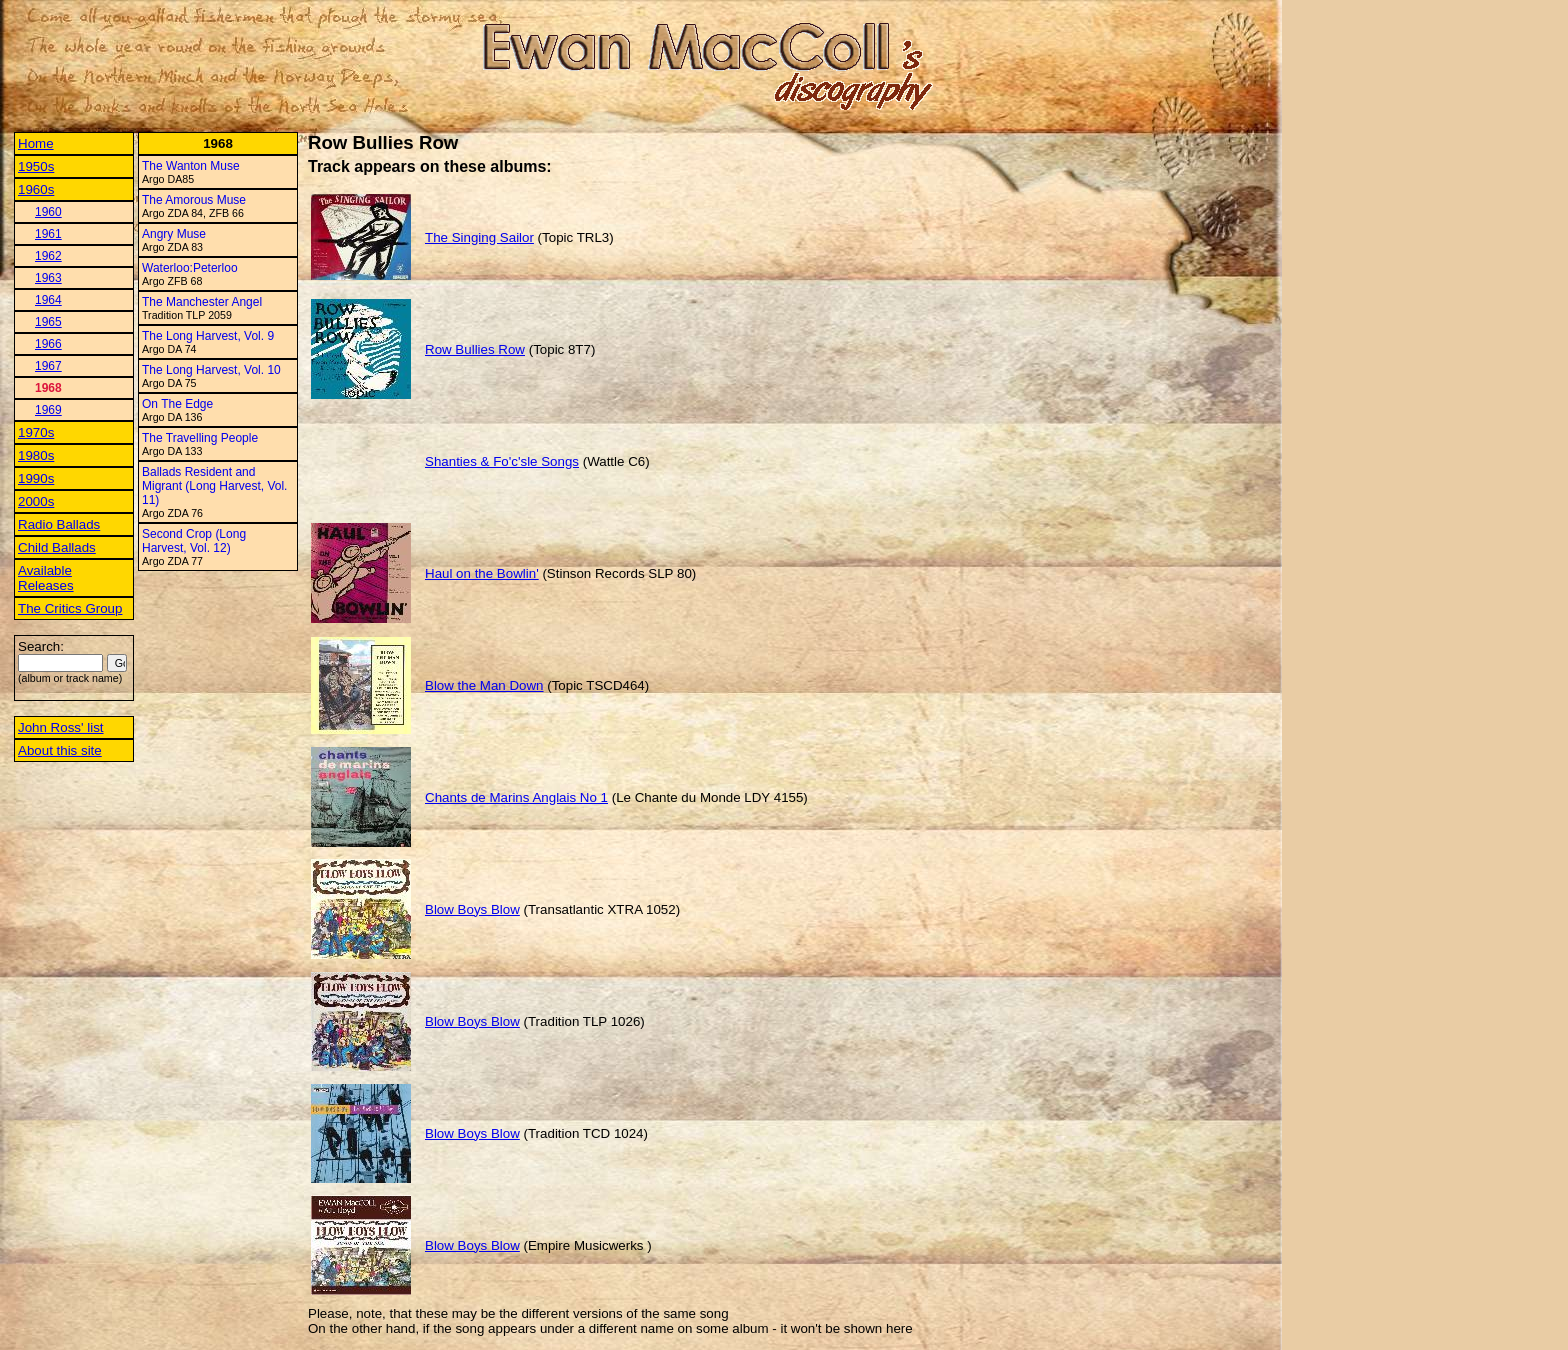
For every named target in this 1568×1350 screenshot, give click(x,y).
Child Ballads (57, 547)
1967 (48, 366)
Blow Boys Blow (472, 909)
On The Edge (177, 404)
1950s (36, 166)
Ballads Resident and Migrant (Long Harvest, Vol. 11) (214, 486)
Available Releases (46, 578)
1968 (48, 388)
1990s (36, 478)
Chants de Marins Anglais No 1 (516, 797)
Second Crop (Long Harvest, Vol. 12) (194, 541)
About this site (60, 750)
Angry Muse (174, 234)
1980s (36, 455)
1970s (36, 432)
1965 (48, 322)
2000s (36, 501)
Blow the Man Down (484, 685)
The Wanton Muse (191, 166)
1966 (48, 344)
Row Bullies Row (475, 349)
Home (36, 143)
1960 (48, 212)
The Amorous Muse (194, 200)
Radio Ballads (59, 524)
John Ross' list (61, 727)
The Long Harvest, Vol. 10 (211, 370)
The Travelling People (200, 438)
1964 (48, 300)
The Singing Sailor (479, 237)
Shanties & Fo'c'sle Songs (502, 461)
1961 (48, 234)
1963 (48, 278)
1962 (48, 256)
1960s (36, 189)
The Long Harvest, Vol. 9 (208, 336)
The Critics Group (70, 608)
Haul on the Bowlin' (482, 573)
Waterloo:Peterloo (190, 268)
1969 (48, 410)
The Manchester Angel (202, 302)
